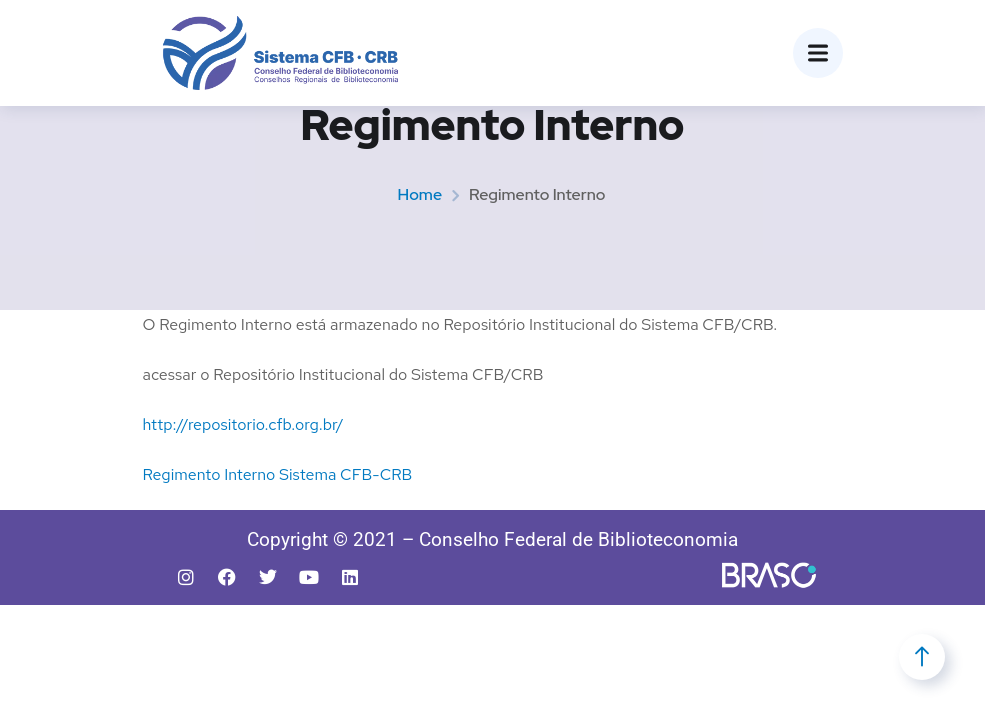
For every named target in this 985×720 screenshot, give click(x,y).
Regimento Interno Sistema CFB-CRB (278, 474)
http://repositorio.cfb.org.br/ (243, 424)
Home (420, 194)
